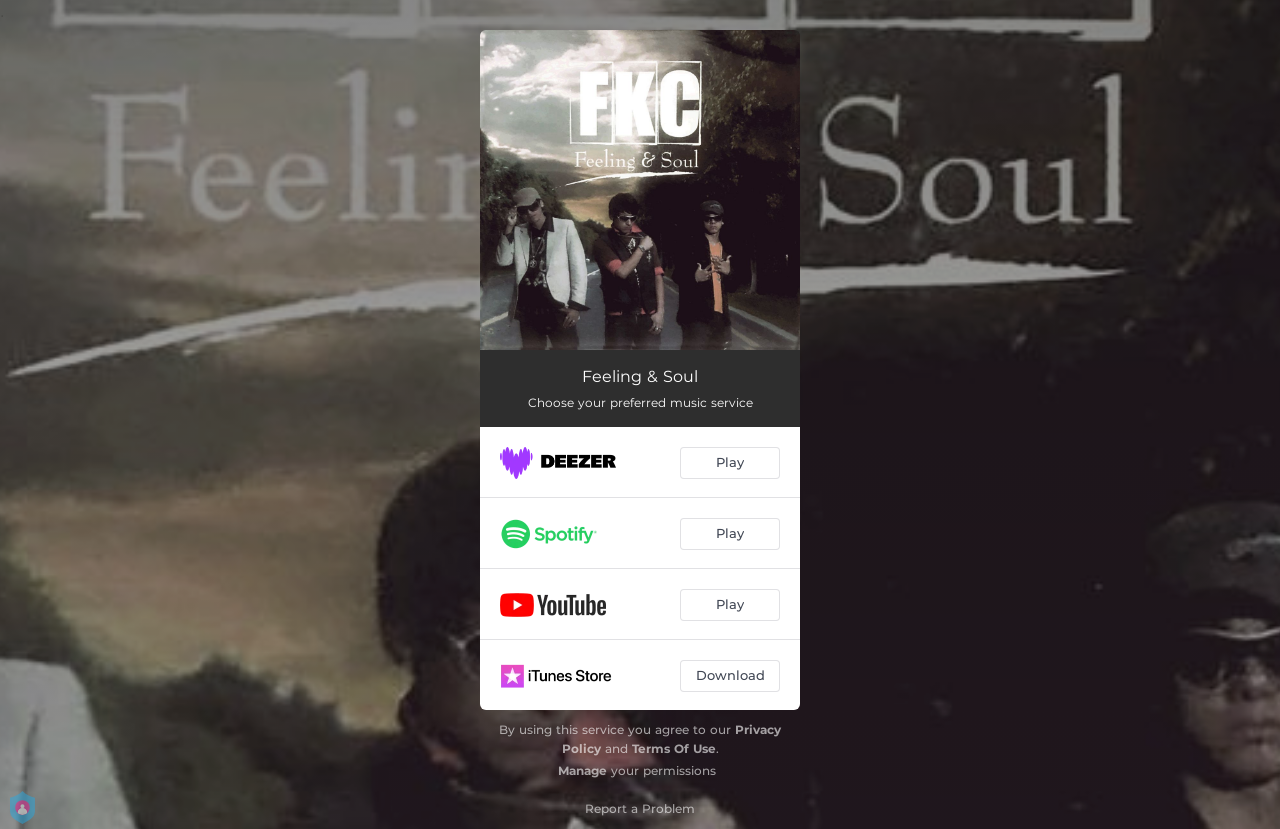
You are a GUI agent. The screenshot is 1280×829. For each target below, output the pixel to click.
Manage (582, 770)
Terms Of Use (674, 748)
